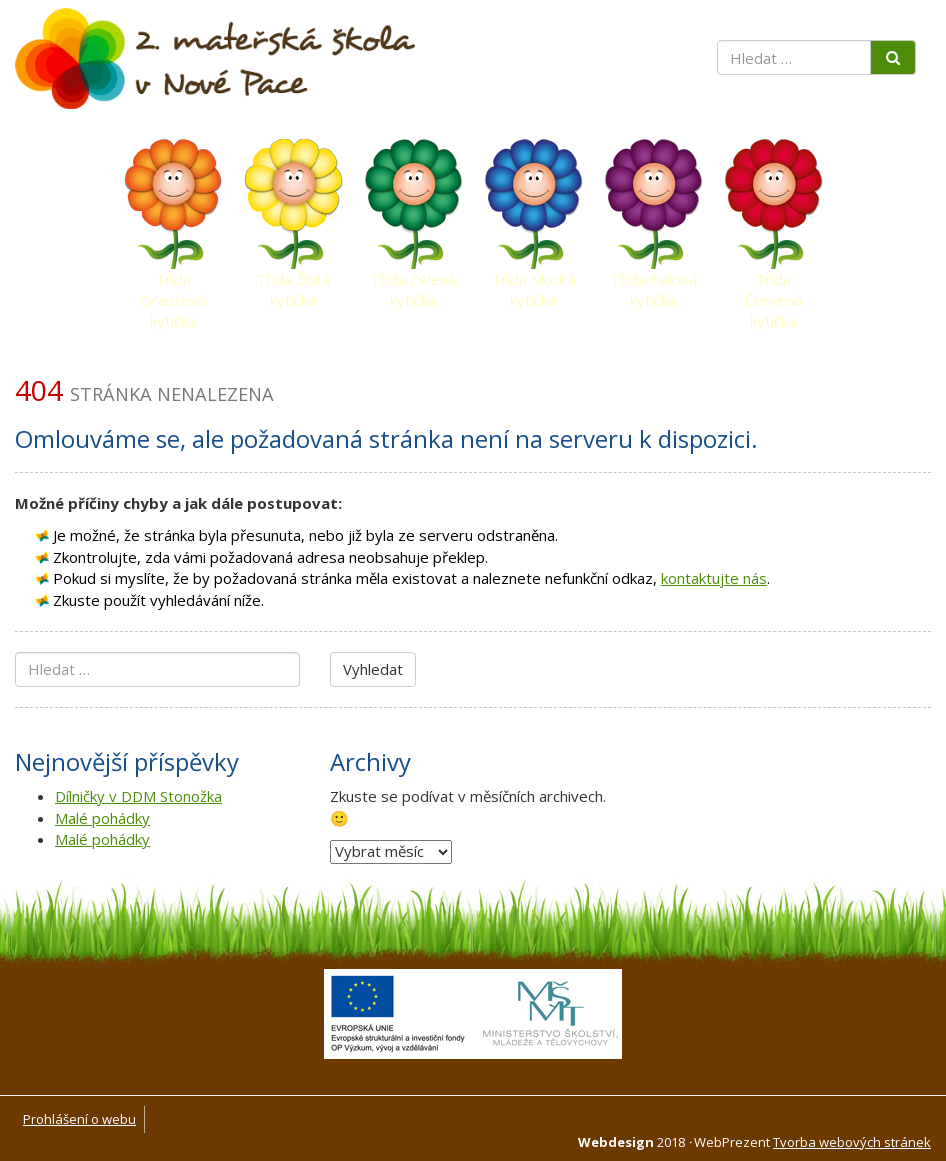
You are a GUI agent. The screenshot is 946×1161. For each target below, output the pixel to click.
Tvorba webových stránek (852, 1142)
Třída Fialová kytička (653, 284)
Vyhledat (373, 669)
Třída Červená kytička (773, 284)
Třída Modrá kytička (533, 284)
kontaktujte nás (714, 578)
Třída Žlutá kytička (293, 284)
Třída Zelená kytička (413, 284)
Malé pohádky (102, 818)
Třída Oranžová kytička (173, 284)
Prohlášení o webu (79, 1119)
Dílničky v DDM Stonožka (138, 796)
